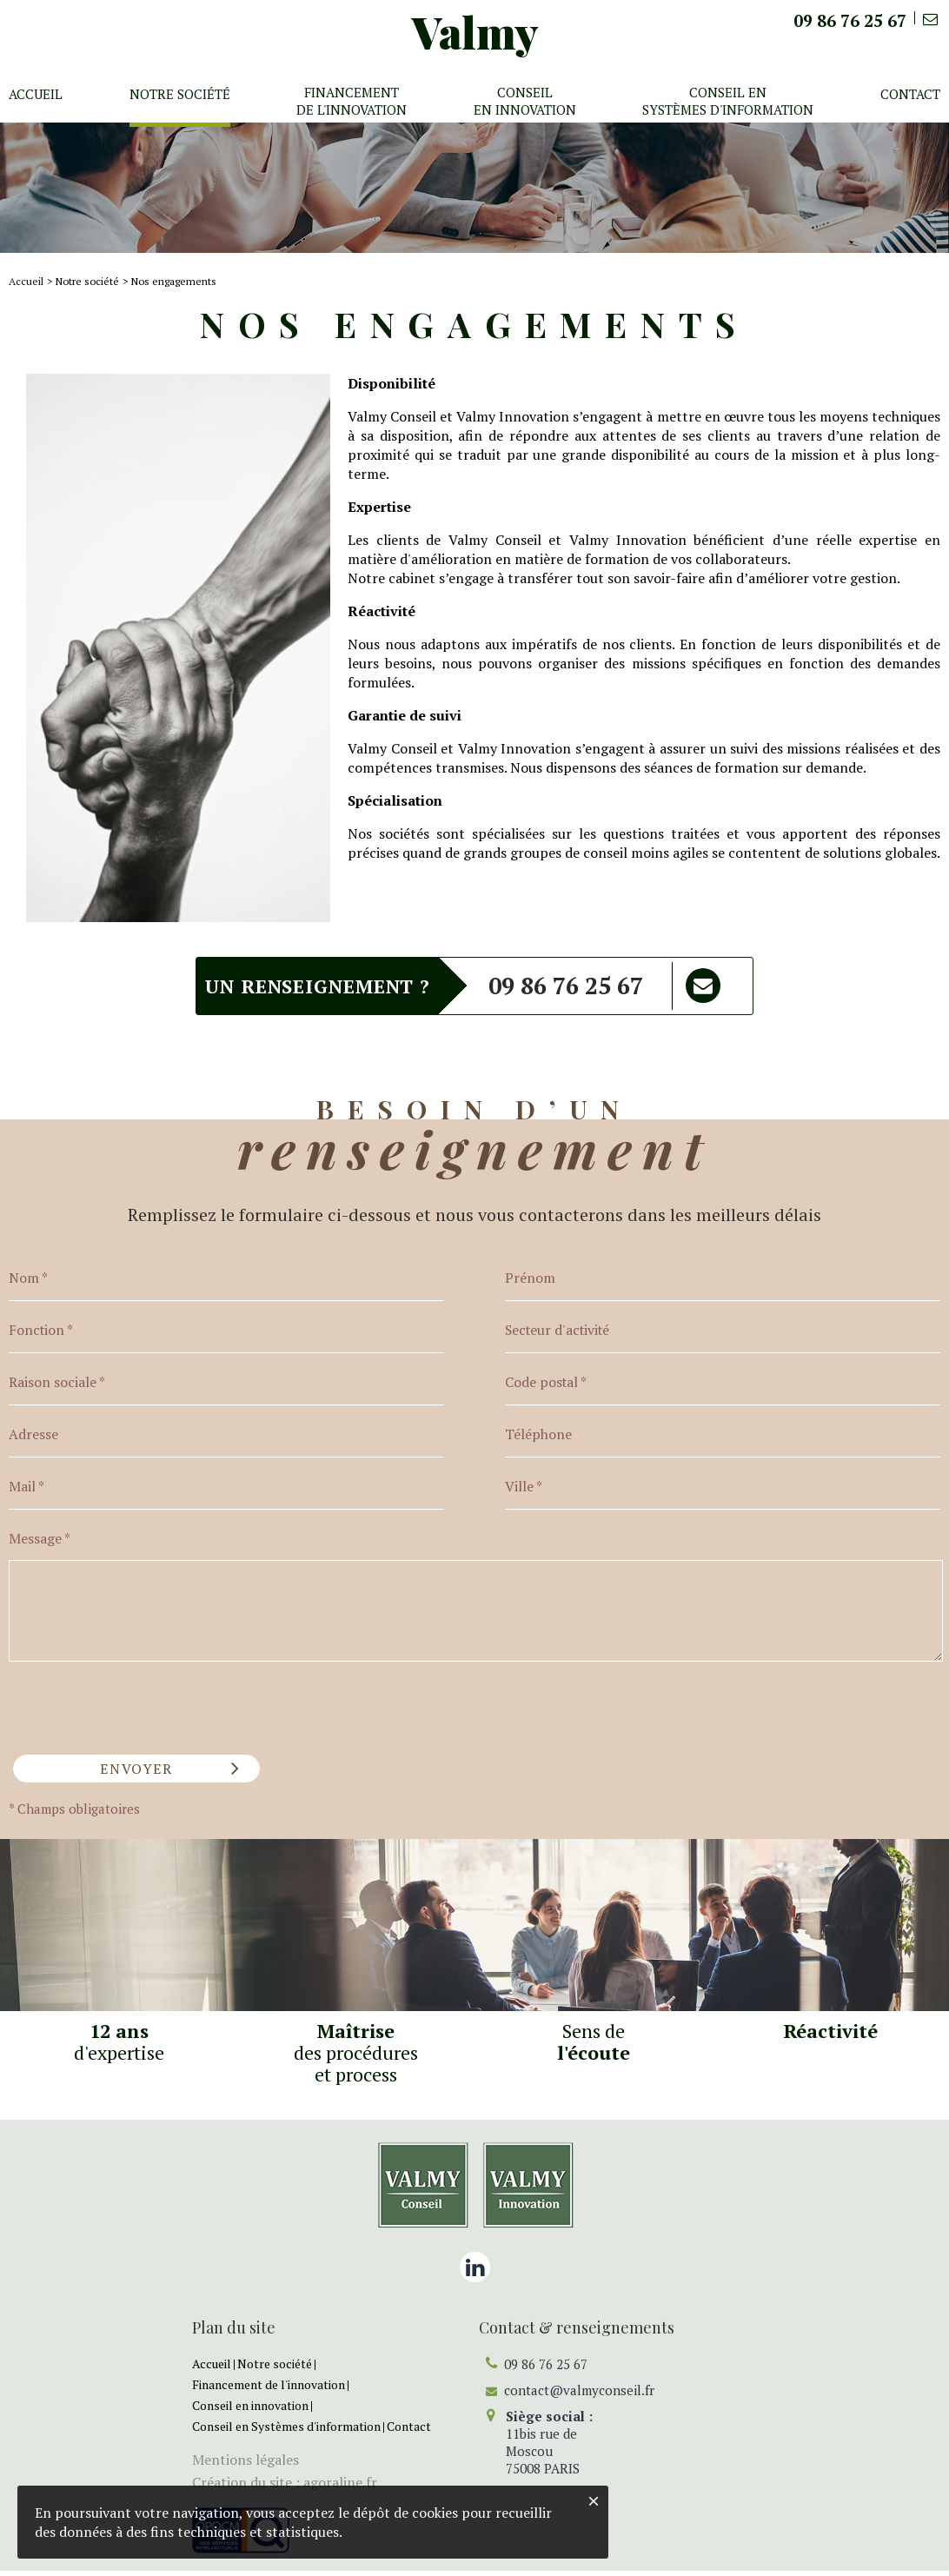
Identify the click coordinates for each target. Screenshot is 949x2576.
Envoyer (131, 1773)
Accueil (26, 281)
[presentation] (141, 1707)
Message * (39, 1544)
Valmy (475, 31)
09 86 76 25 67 (565, 985)
